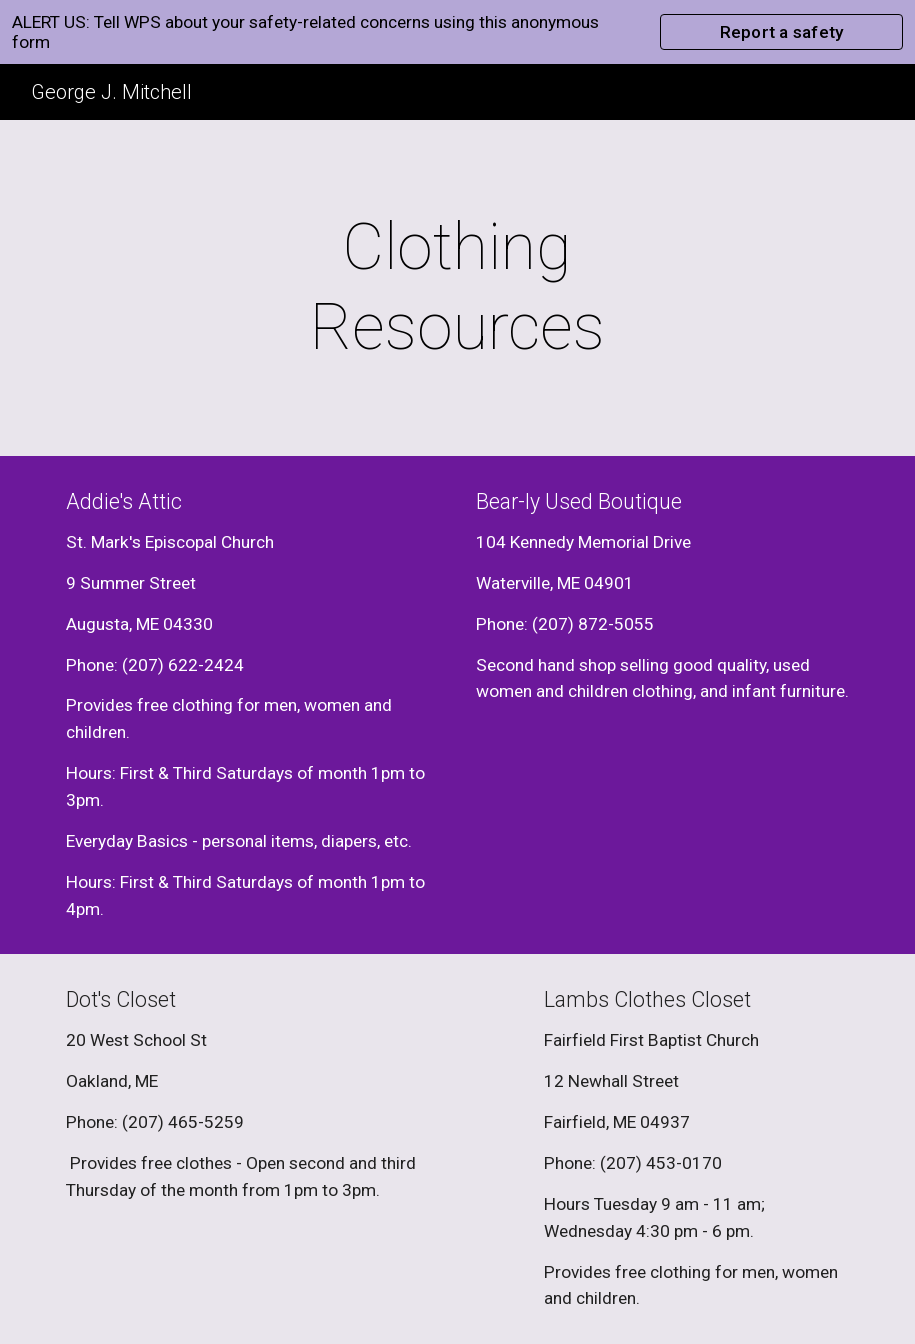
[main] (458, 288)
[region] (457, 32)
